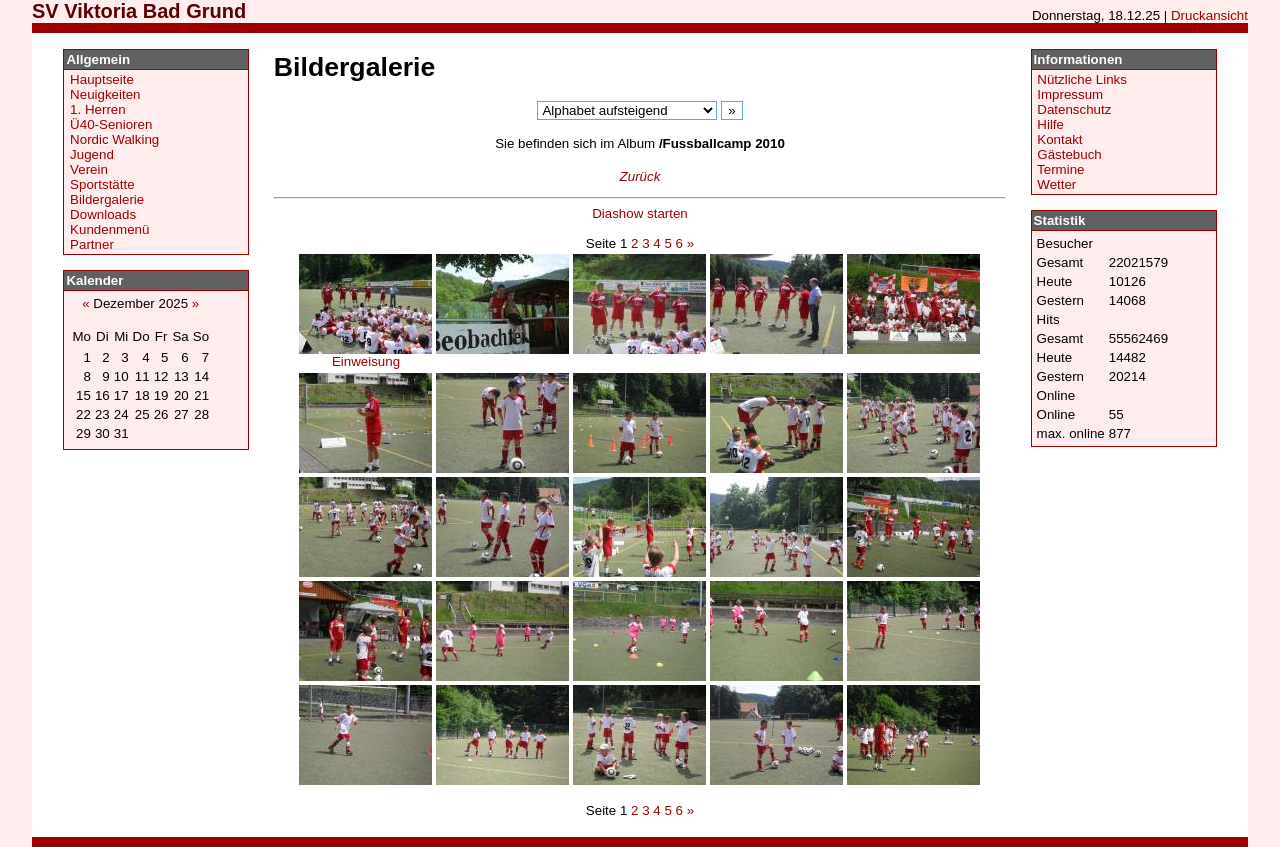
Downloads (103, 214)
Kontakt (1059, 139)
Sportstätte (102, 184)
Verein (89, 169)
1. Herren (98, 109)
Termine (1060, 169)
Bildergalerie (107, 199)
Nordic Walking (114, 139)
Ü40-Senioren (111, 124)
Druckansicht (1209, 15)
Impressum (1070, 94)
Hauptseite (102, 79)
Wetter (1056, 184)
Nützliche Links (1082, 79)
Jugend (92, 154)
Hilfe (1050, 124)
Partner (92, 244)
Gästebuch (1069, 154)
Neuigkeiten (105, 94)
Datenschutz (1074, 109)
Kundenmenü (109, 229)
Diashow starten (640, 213)
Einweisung (365, 355)
